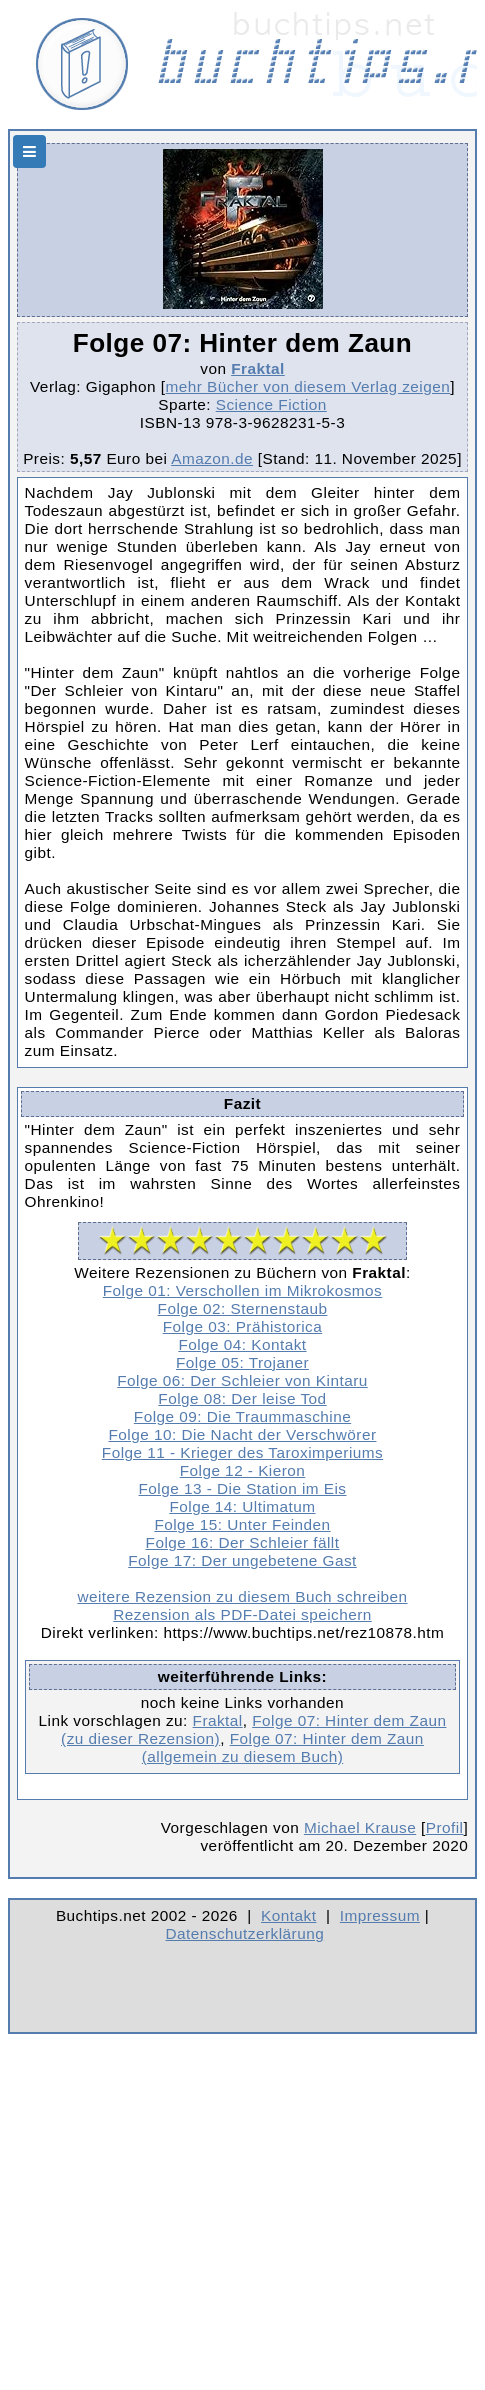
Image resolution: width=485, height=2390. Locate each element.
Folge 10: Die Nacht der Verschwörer (243, 1434)
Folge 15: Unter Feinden (242, 1524)
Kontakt (288, 1915)
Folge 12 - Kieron (243, 1470)
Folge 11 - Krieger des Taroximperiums (242, 1452)
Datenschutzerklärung (245, 1933)
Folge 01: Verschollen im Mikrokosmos (243, 1290)
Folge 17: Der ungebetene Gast (242, 1560)
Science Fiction (271, 404)
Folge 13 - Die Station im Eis (243, 1488)
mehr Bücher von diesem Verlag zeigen (308, 386)
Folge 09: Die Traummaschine (242, 1416)
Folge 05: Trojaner (242, 1362)
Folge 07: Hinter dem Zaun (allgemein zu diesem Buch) (283, 1747)
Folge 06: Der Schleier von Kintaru (242, 1380)
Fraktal (258, 368)
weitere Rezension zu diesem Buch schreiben (242, 1596)
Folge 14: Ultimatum (242, 1506)
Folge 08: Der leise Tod (242, 1398)
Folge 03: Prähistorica (243, 1326)
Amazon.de (212, 458)
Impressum (380, 1915)
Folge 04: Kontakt (242, 1344)
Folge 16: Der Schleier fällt (243, 1542)
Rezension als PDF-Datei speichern (242, 1614)
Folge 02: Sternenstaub (243, 1308)
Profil (445, 1827)
